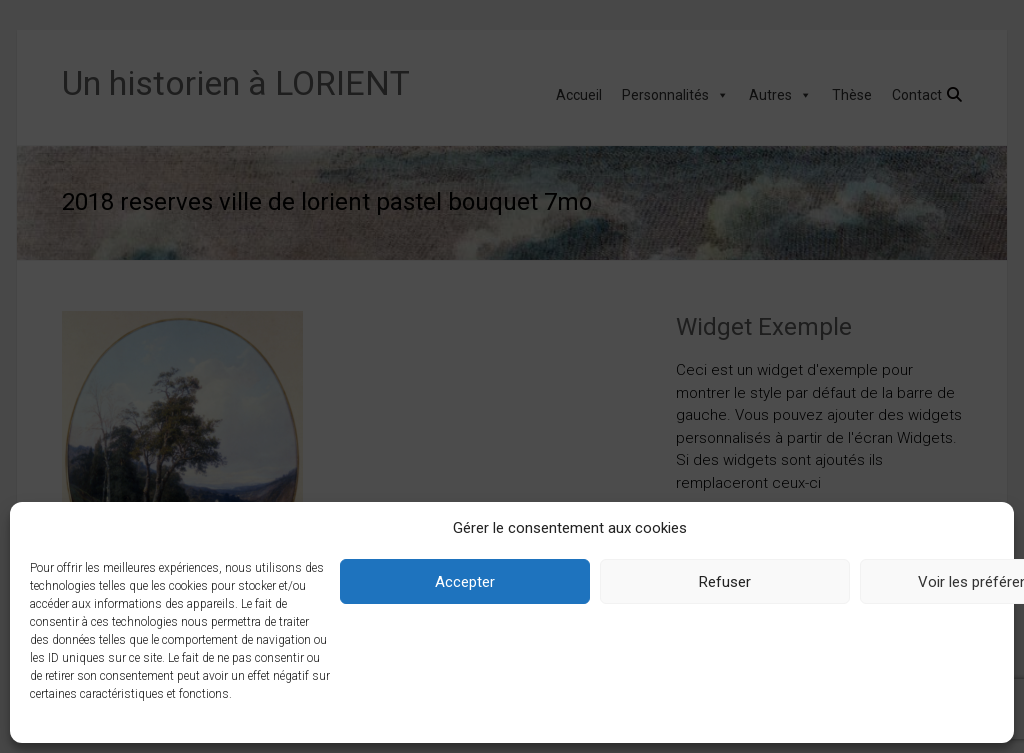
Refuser (725, 582)
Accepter (465, 582)
